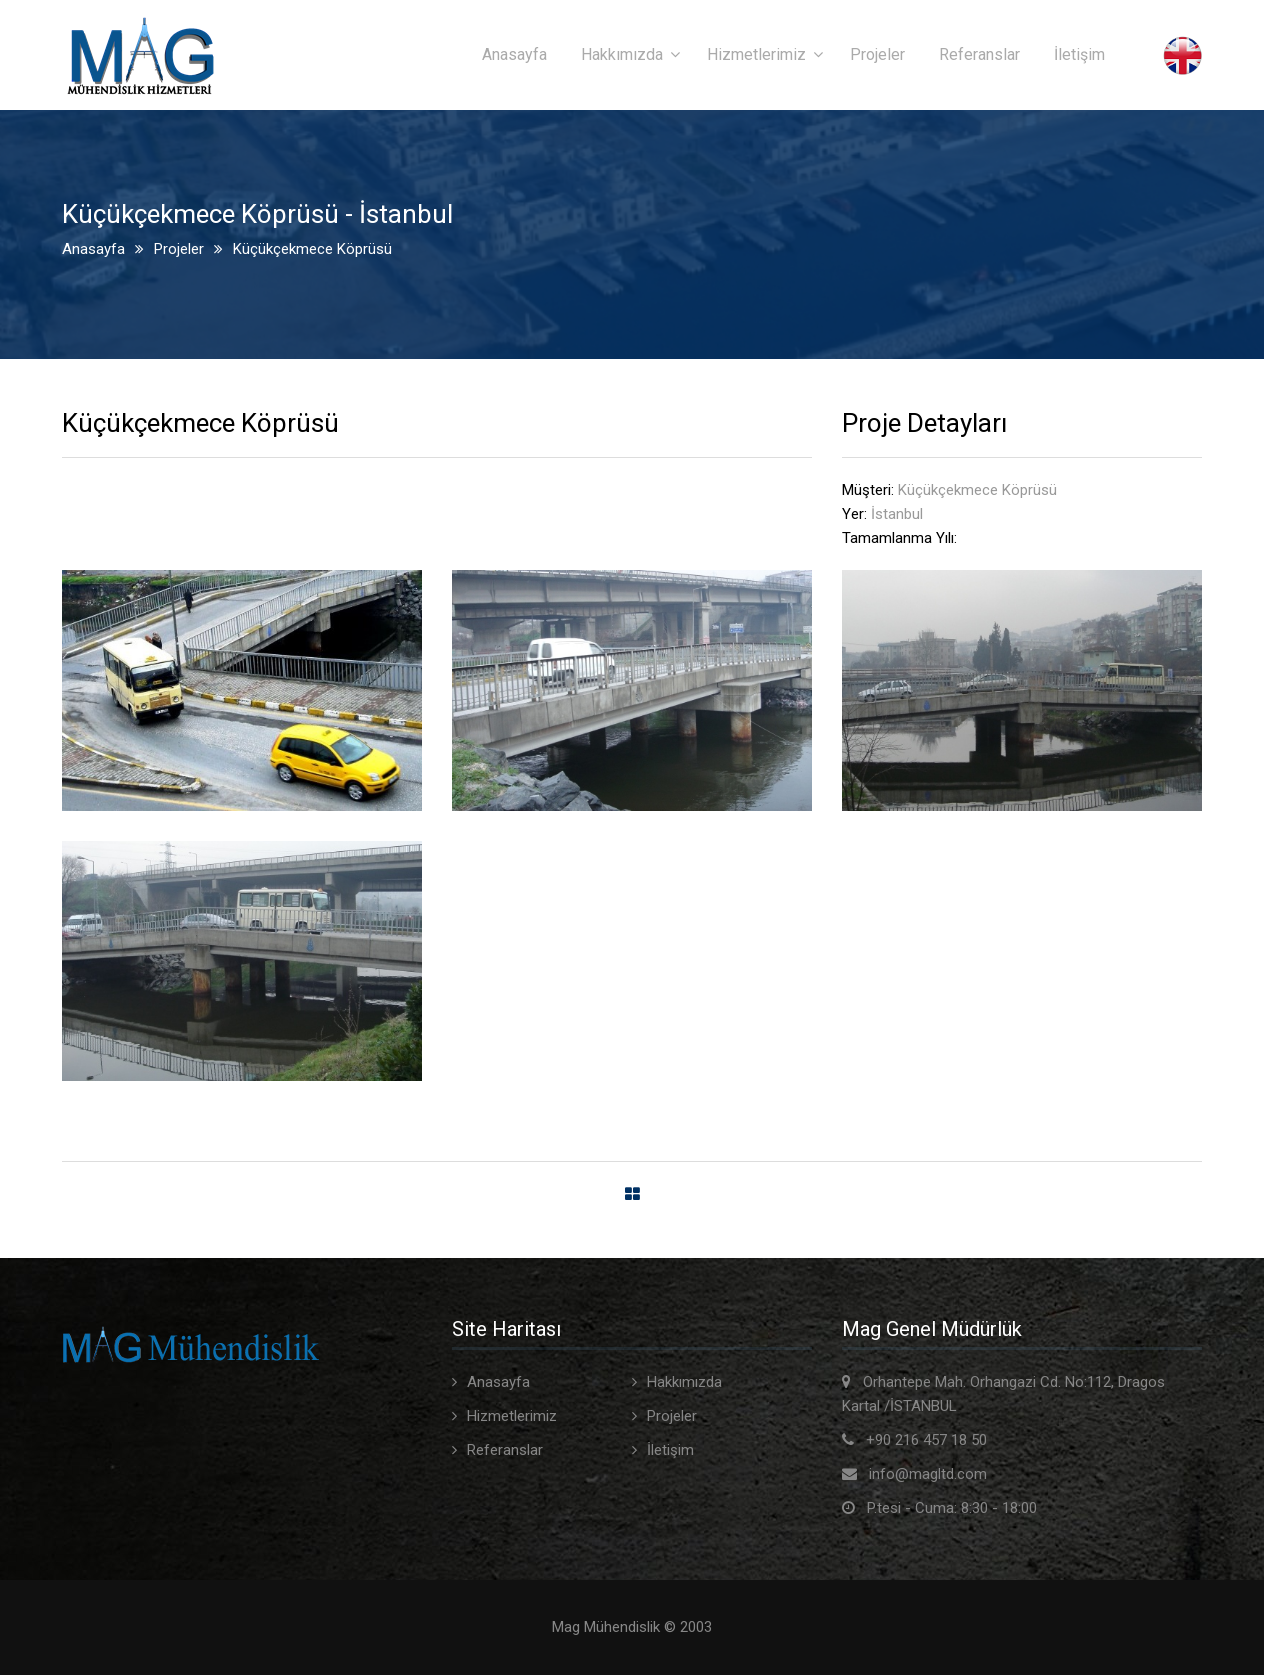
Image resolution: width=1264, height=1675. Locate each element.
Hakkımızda (622, 54)
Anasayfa (514, 54)
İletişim (1079, 54)
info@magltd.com (928, 1474)
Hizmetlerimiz (756, 54)
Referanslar (979, 54)
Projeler (877, 54)
